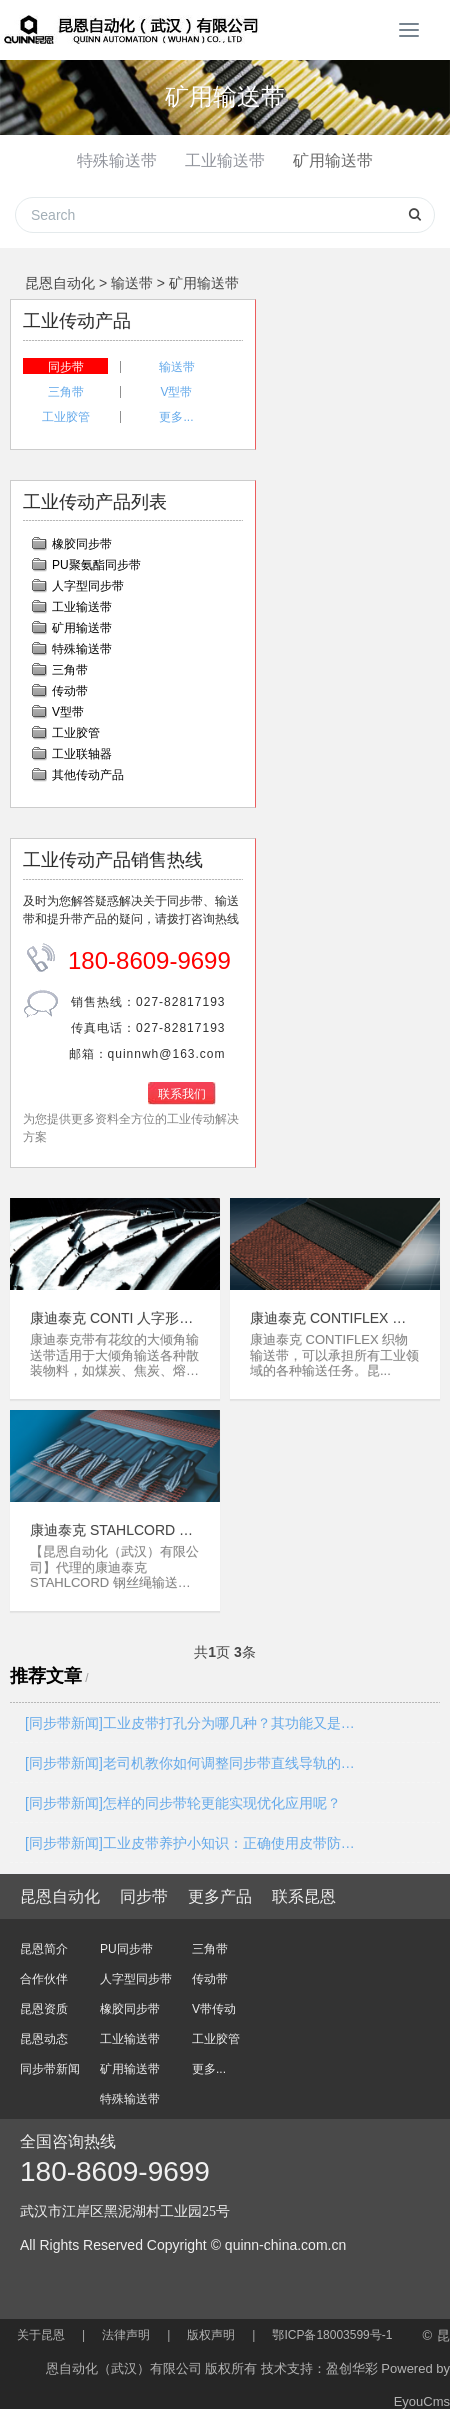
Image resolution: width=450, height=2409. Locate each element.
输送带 (132, 273)
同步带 (66, 357)
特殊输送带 (117, 160)
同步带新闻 (50, 2059)
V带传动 (214, 1999)
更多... (176, 407)
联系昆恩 (304, 1886)
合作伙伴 (44, 1969)
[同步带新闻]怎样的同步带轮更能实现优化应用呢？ (183, 1793)
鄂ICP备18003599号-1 (332, 2325)
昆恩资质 (44, 1999)
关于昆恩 (41, 2325)
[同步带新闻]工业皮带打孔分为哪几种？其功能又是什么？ (191, 1713)
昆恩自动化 (60, 273)
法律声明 (126, 2325)
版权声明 (211, 2325)
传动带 (70, 681)
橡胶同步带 (82, 534)
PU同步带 (126, 1939)
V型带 (176, 382)
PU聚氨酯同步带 (96, 555)
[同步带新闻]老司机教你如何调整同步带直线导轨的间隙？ (191, 1753)
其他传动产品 (88, 765)
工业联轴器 (82, 744)
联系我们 (182, 1084)
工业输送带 (225, 160)
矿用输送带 (333, 160)
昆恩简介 (44, 1939)
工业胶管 (66, 407)
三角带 (66, 382)
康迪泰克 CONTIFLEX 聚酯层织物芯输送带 (328, 1308)
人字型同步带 (88, 576)
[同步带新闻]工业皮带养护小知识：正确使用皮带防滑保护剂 (191, 1833)
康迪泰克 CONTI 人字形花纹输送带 (111, 1308)
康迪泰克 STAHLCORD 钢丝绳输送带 (111, 1520)
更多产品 (220, 1886)
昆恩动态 (44, 2029)
